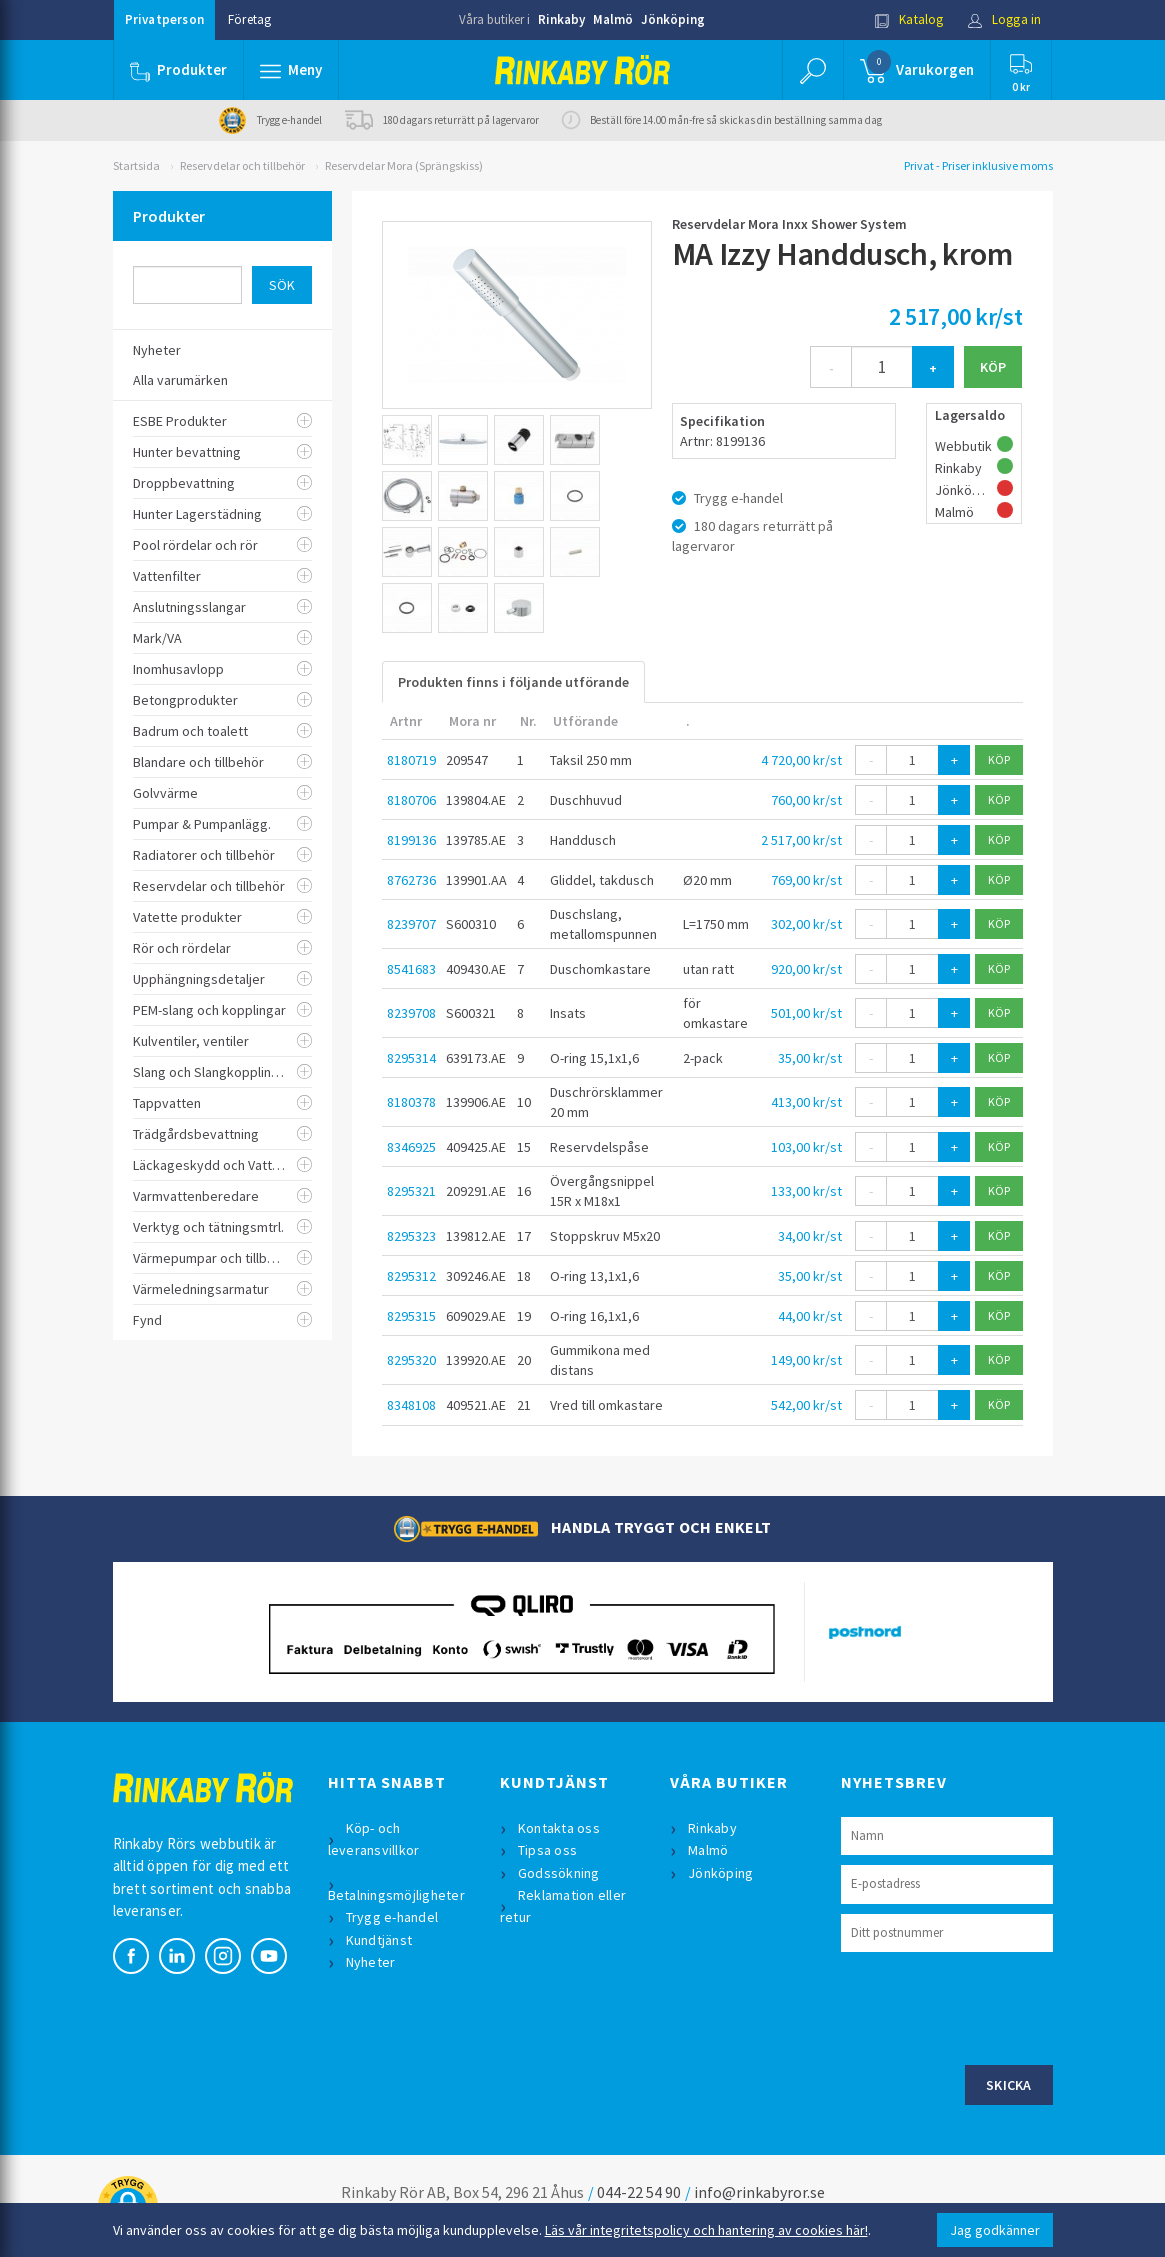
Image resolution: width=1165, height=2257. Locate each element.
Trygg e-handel (392, 1917)
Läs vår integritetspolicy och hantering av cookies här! (706, 2230)
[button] (291, 70)
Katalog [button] (909, 19)
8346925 (411, 1147)
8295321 (411, 1191)
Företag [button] (249, 19)
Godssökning (559, 1873)
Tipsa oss (547, 1850)
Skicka (1009, 2085)
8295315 (411, 1316)
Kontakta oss (559, 1828)
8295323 (411, 1236)
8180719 (411, 760)
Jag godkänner (995, 2230)
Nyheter (371, 1962)
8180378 (411, 1102)
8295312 (411, 1276)
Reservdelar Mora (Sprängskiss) (404, 165)
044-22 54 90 (639, 2192)
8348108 (411, 1405)
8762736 (411, 880)
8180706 (411, 800)
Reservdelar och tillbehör (242, 165)
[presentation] (993, 2006)
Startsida (136, 165)
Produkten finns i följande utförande (513, 682)
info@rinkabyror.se (759, 2192)
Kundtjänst (379, 1940)
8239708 (411, 1013)
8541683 (411, 969)
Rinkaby (561, 19)
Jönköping (673, 19)
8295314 (411, 1058)
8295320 (411, 1360)
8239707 (411, 924)
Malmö (613, 19)
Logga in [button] (1004, 19)
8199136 (411, 840)
